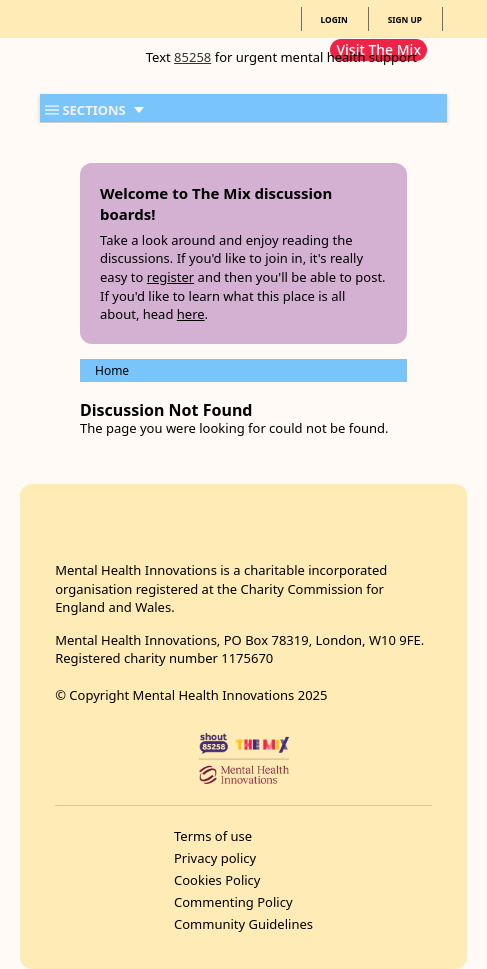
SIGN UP (405, 19)
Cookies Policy (217, 880)
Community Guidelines (243, 924)
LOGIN (334, 19)
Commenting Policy (233, 902)
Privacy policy (215, 858)
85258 (192, 57)
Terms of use (213, 836)
